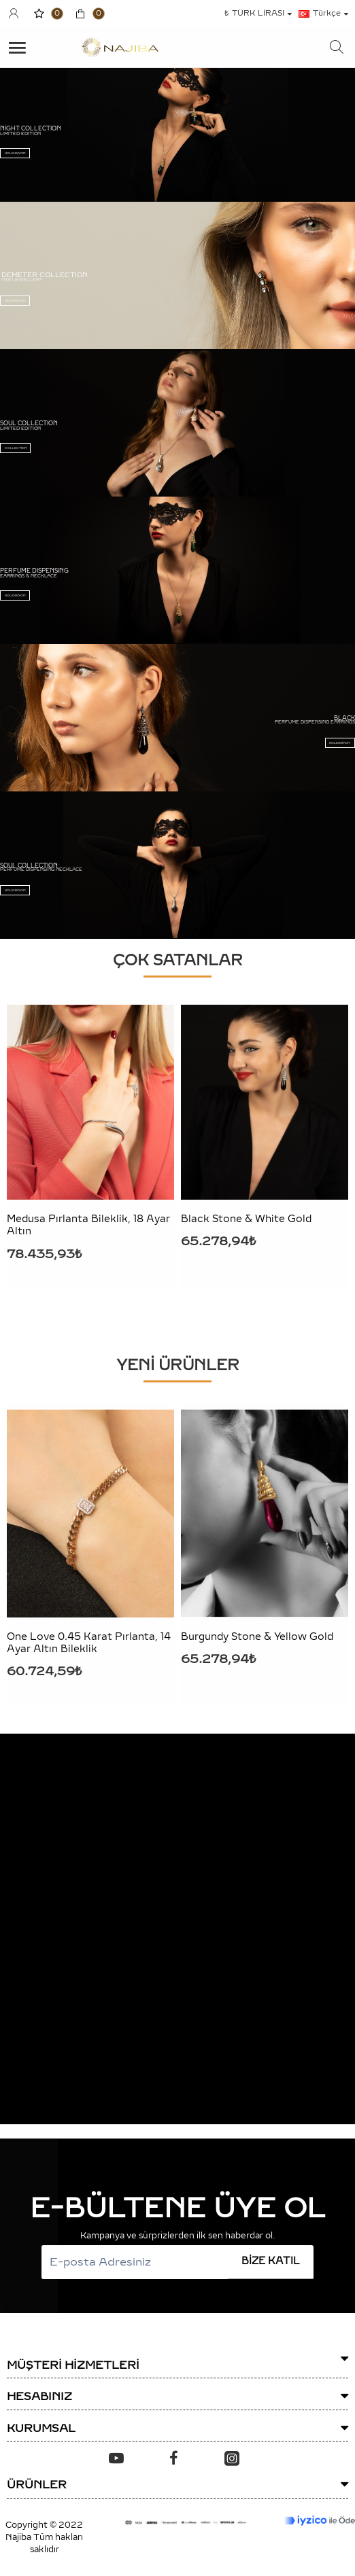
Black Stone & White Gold (246, 1219)
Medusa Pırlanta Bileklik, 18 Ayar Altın (88, 1225)
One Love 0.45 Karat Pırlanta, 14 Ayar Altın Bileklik (89, 1643)
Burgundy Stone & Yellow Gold (257, 1637)
